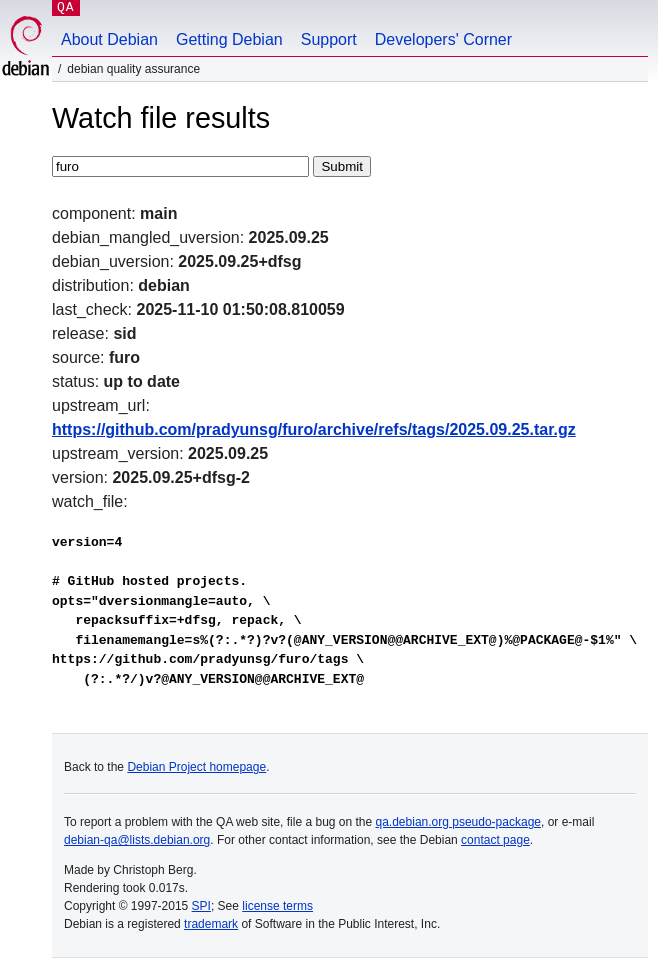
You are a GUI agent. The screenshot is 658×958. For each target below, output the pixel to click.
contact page (495, 840)
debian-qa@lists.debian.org (137, 840)
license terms (277, 906)
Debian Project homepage (196, 767)
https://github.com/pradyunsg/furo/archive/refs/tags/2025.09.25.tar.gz (314, 429)
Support (329, 39)
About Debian (109, 39)
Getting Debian (229, 39)
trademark (211, 924)
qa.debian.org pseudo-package (458, 822)
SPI (201, 906)
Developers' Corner (443, 39)
